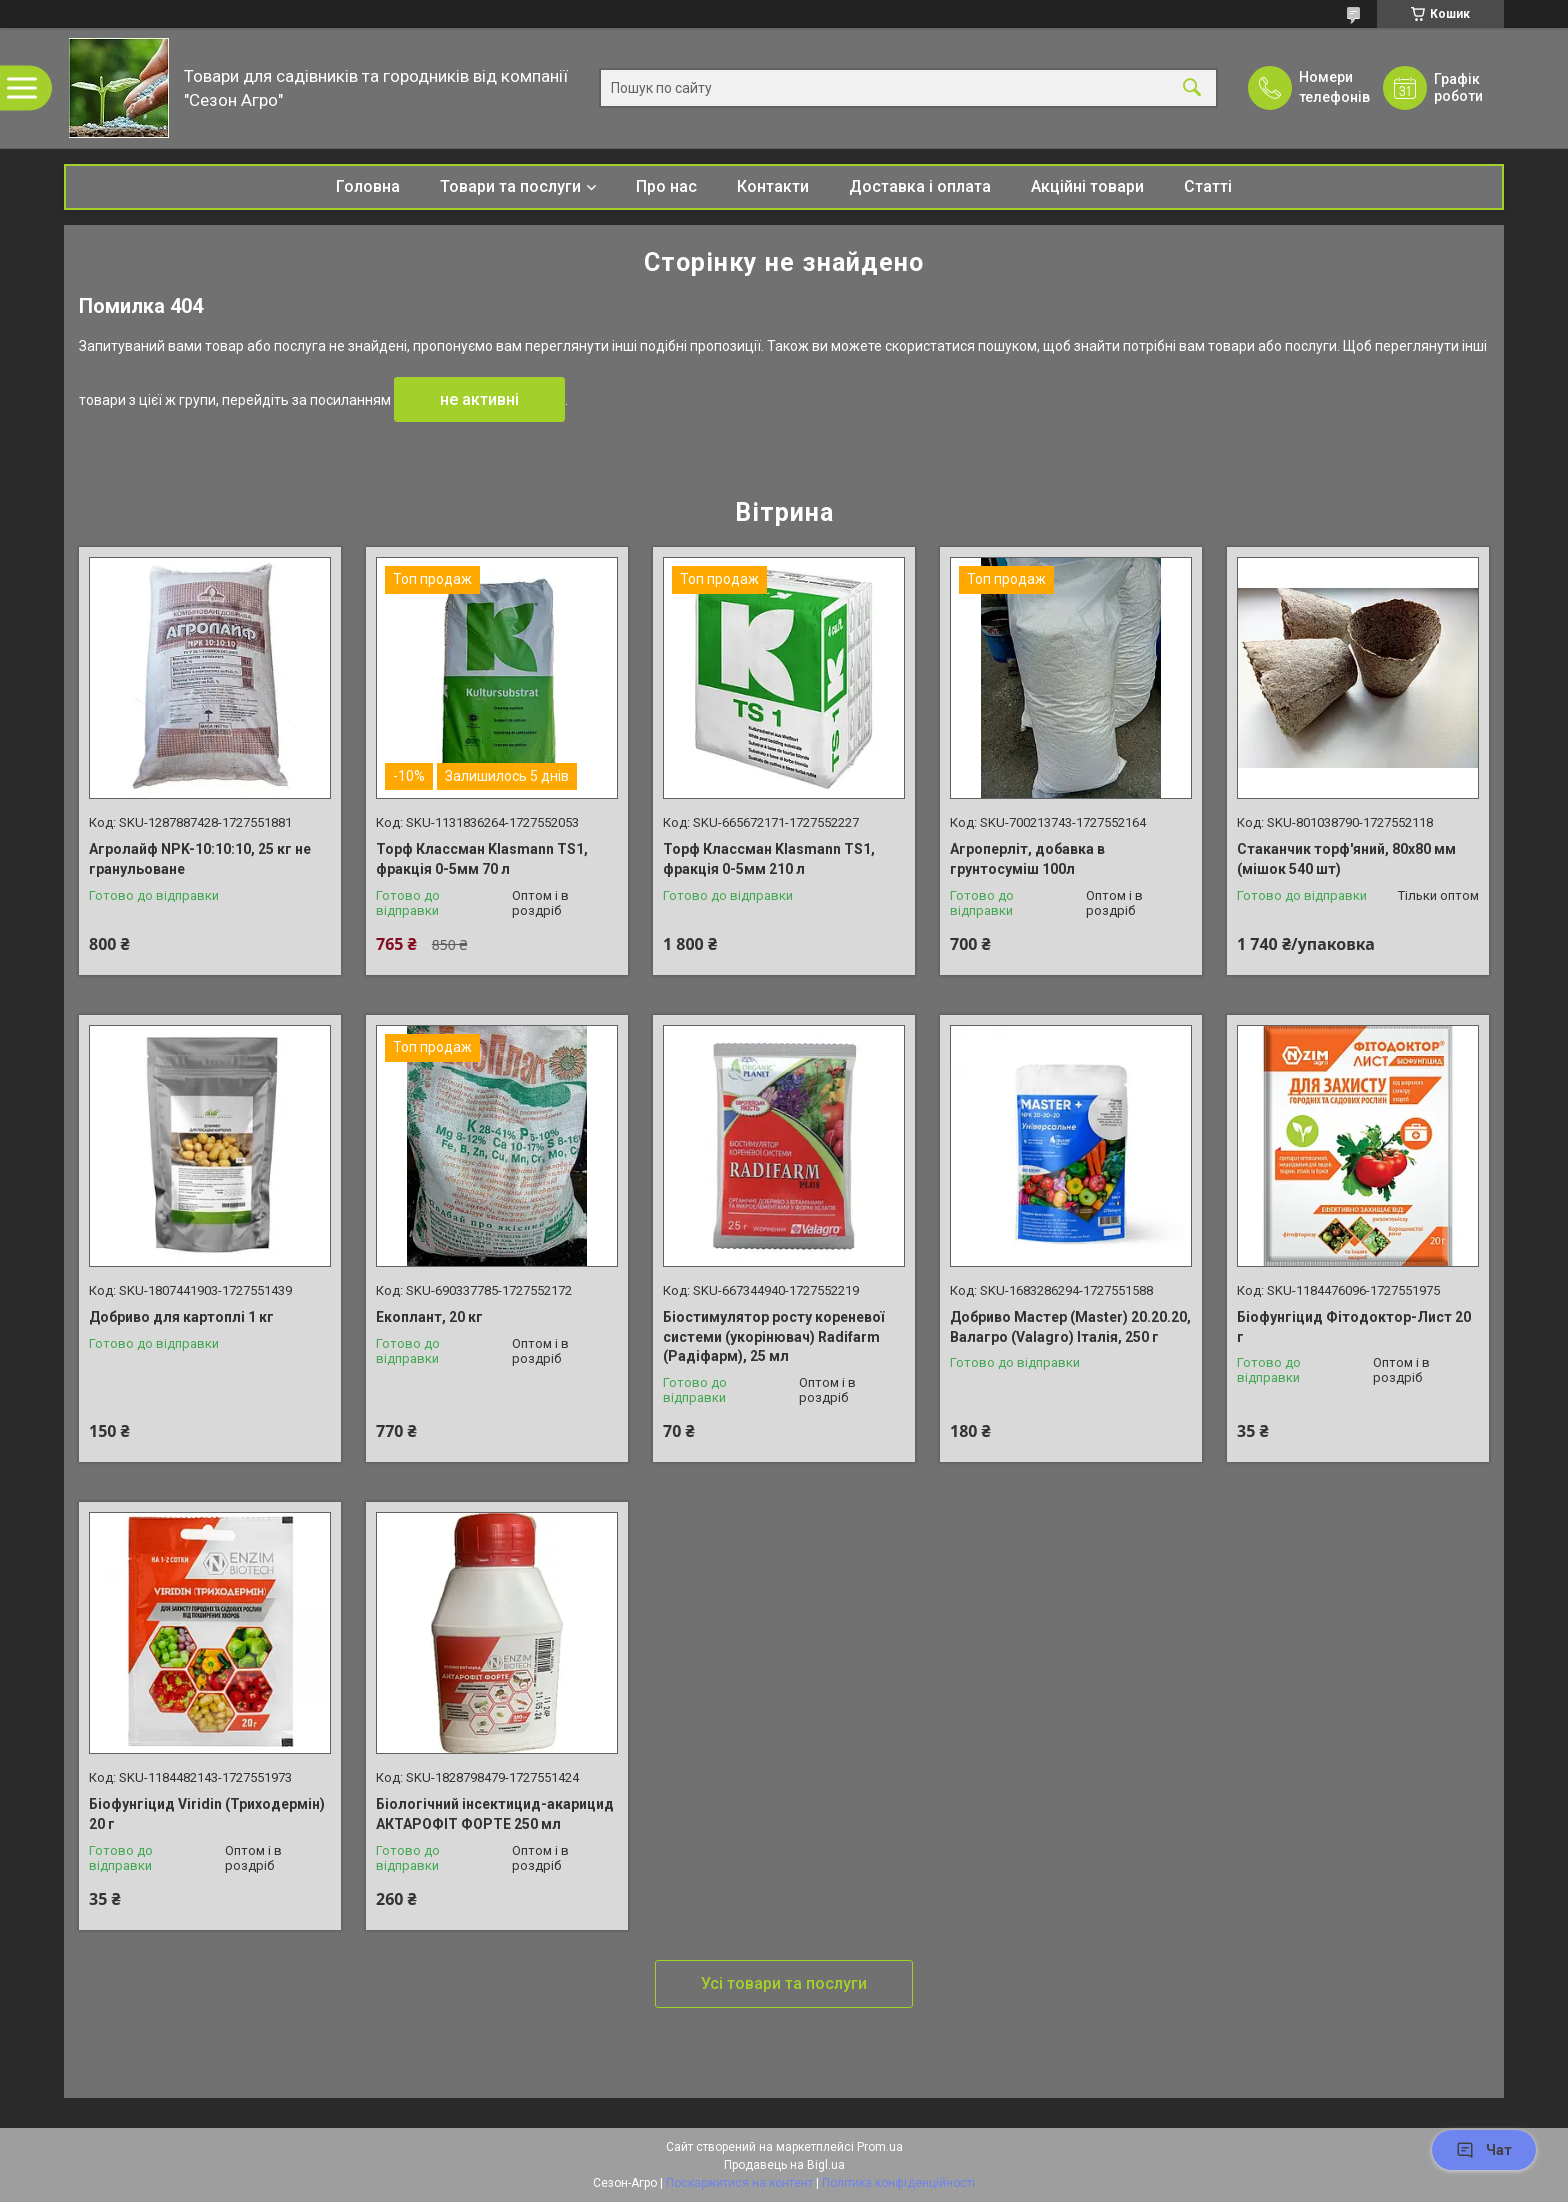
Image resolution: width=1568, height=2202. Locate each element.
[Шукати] (1192, 88)
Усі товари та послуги (784, 1983)
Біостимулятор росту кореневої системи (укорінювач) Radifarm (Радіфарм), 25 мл (773, 1336)
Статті (1208, 186)
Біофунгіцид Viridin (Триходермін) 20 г (207, 1814)
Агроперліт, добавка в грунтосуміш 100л (1027, 859)
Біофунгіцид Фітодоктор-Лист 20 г (1354, 1327)
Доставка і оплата (920, 186)
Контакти (773, 186)
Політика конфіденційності (898, 2183)
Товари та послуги (510, 186)
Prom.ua (880, 2147)
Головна (368, 186)
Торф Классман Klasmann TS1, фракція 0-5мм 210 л (769, 859)
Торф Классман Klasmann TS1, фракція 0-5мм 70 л (482, 859)
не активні (479, 399)
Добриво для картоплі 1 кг (181, 1317)
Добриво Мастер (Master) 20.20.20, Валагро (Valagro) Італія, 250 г (1070, 1327)
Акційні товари (1087, 186)
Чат (1484, 2150)
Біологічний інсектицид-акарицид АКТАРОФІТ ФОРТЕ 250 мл (495, 1814)
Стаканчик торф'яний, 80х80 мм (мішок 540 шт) (1346, 859)
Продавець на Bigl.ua (784, 2165)
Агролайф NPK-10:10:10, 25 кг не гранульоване (200, 859)
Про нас (666, 186)
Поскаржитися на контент (739, 2183)
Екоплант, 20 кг (429, 1317)
